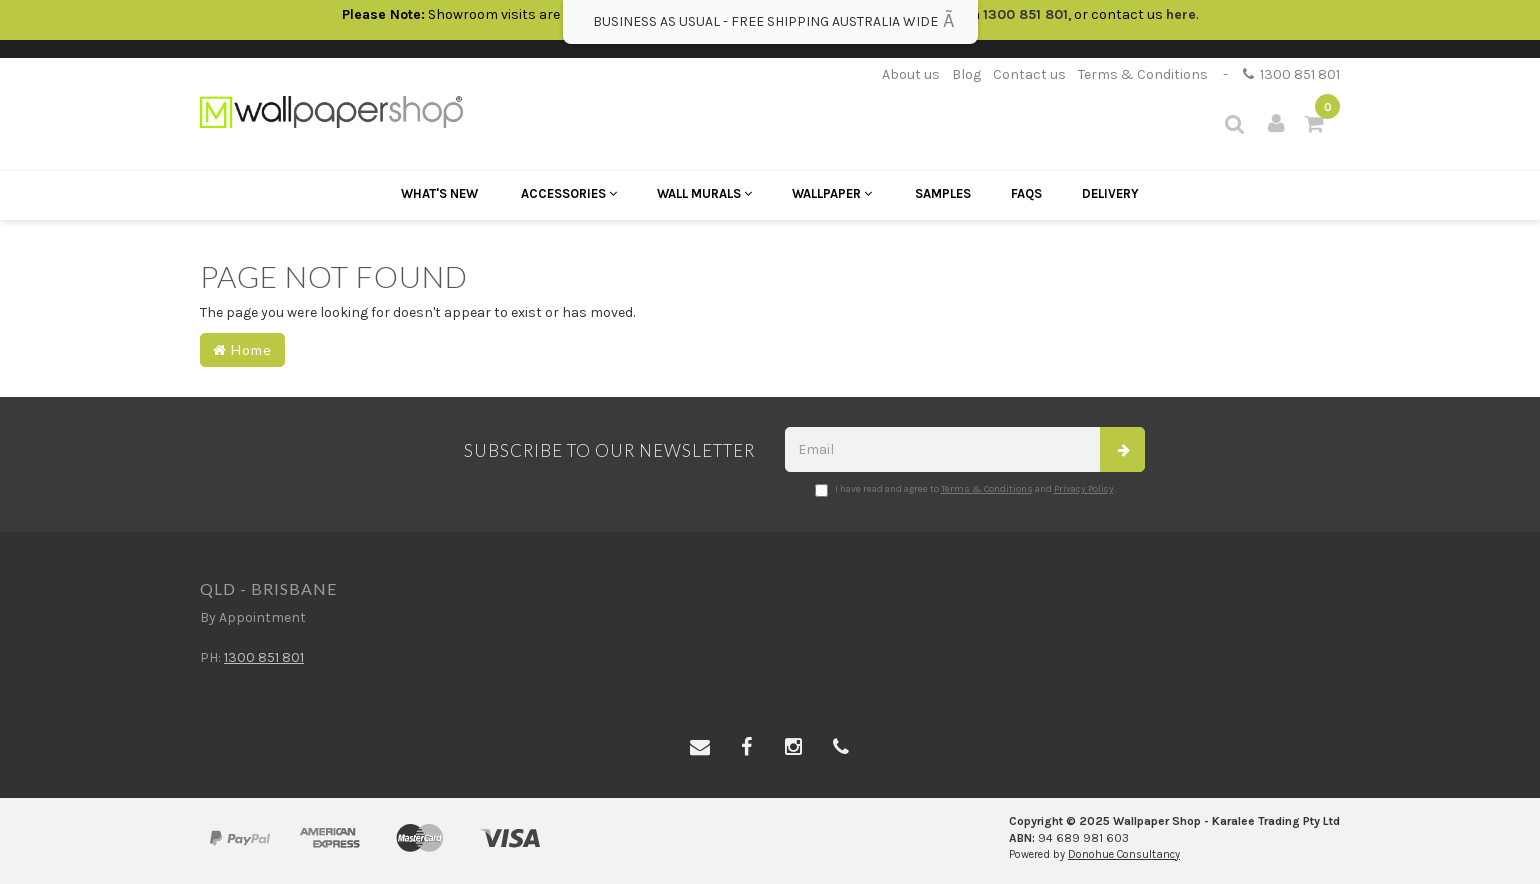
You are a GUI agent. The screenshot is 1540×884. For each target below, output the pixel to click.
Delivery (1110, 193)
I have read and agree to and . (965, 490)
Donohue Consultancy (1124, 854)
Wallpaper (832, 193)
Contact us (1029, 74)
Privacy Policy (1084, 489)
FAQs (1026, 193)
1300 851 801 (1291, 74)
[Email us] (700, 748)
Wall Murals (704, 193)
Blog (966, 74)
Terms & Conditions (1143, 74)
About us (911, 74)
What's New (439, 193)
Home (242, 349)
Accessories (569, 193)
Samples (943, 193)
